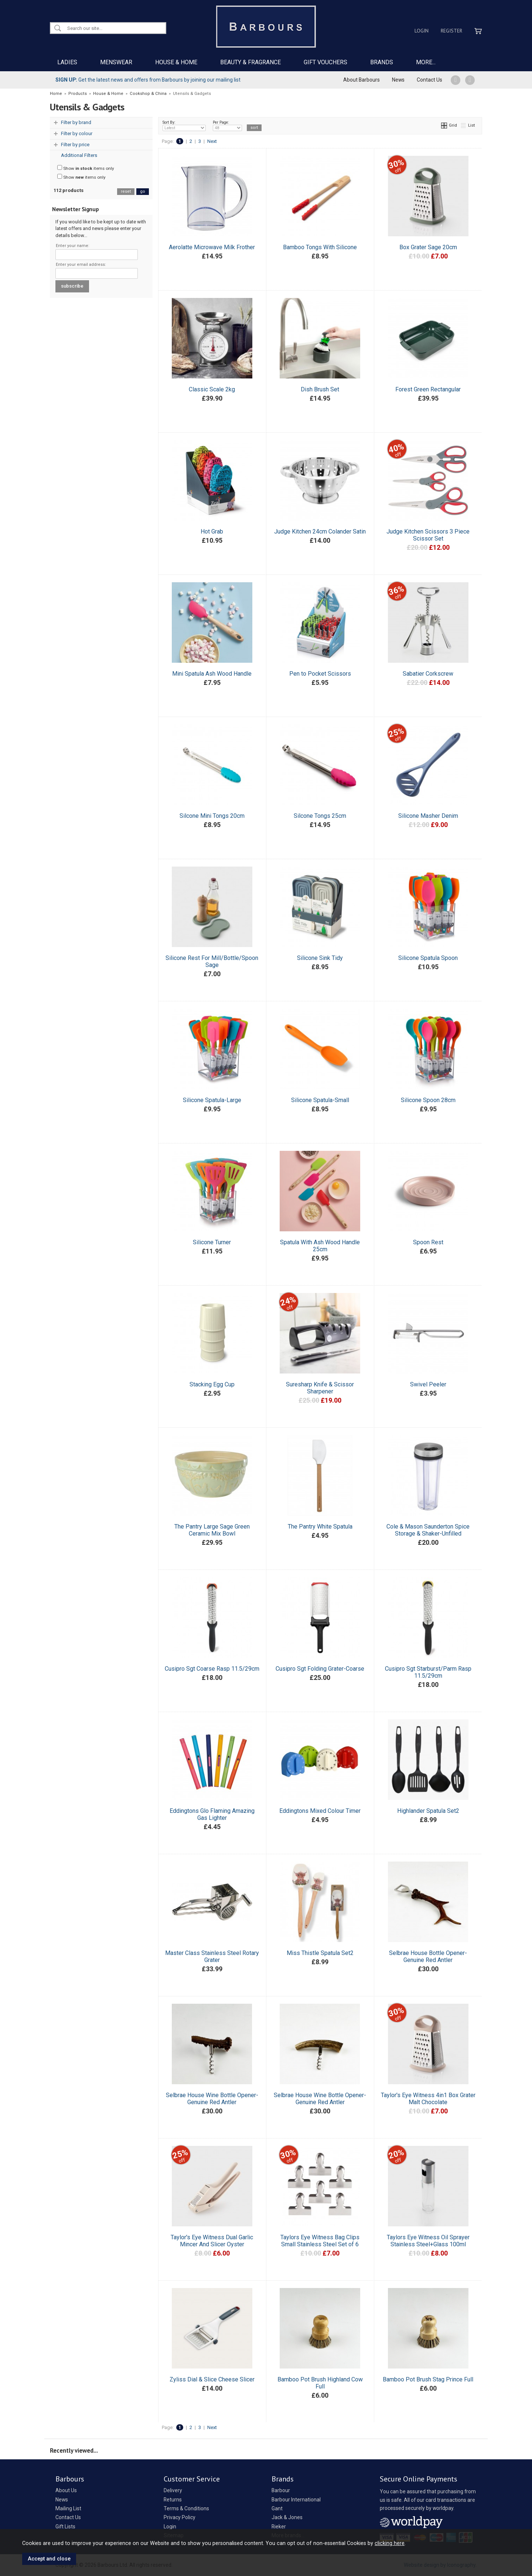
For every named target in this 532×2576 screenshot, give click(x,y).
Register (451, 30)
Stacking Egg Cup (212, 1384)
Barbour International (296, 2500)
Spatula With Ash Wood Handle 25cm (320, 1246)
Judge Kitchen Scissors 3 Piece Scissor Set (428, 535)
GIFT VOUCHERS (325, 62)
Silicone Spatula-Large (212, 1100)
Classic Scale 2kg (212, 389)
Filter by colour (76, 133)
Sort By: (184, 125)
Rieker (279, 2526)
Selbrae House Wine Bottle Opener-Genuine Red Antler (212, 2099)
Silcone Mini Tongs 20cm (212, 815)
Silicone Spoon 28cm (428, 1100)
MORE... (426, 62)
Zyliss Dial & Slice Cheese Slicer (212, 2379)
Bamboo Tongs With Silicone (320, 247)
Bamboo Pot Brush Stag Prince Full (428, 2379)
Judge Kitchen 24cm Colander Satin (320, 531)
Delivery (173, 2490)
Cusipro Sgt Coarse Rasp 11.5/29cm (212, 1668)
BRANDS (381, 62)
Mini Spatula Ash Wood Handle (212, 673)
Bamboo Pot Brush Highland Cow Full (320, 2383)
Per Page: (227, 125)
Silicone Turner (212, 1242)
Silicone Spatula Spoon (428, 957)
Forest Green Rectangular (428, 389)
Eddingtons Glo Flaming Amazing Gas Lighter (212, 1814)
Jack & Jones (287, 2517)
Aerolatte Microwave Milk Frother (212, 247)
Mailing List (68, 2508)
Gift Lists (65, 2526)
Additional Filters (79, 155)
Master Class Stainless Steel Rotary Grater (212, 1956)
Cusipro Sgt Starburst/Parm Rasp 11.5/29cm (428, 1672)
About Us (66, 2490)
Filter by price (75, 144)
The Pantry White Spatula (320, 1526)
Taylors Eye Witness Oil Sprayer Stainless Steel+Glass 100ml (428, 2241)
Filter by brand (76, 122)
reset (126, 191)
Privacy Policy (179, 2517)
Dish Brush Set (320, 389)
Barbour (281, 2490)
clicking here (390, 2543)
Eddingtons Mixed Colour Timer (320, 1810)
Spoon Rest (428, 1242)
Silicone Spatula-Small (320, 1100)
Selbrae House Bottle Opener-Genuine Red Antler (428, 1956)
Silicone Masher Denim (428, 815)
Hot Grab (212, 531)
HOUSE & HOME (176, 62)
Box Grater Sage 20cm (428, 247)
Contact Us (429, 80)
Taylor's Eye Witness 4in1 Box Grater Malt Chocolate (428, 2099)
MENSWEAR (116, 62)
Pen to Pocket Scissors (320, 673)
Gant (277, 2508)
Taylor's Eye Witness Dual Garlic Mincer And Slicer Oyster (212, 2241)
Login (422, 30)
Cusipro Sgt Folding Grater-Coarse (320, 1668)
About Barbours (361, 80)
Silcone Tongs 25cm (320, 815)
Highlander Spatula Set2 (428, 1810)
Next (212, 141)
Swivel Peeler (428, 1384)
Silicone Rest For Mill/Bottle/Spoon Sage (212, 961)
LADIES (67, 62)
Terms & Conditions (186, 2508)
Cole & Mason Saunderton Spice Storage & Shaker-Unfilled (428, 1530)
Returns (173, 2500)
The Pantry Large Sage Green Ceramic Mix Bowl (212, 1530)
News (398, 80)
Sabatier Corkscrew (428, 673)
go (142, 191)
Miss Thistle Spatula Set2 (320, 1952)
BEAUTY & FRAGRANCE (250, 62)
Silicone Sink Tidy (320, 957)
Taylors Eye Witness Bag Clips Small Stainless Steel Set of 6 (319, 2241)
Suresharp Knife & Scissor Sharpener (320, 1388)
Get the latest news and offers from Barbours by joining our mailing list (148, 80)
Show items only (85, 168)
